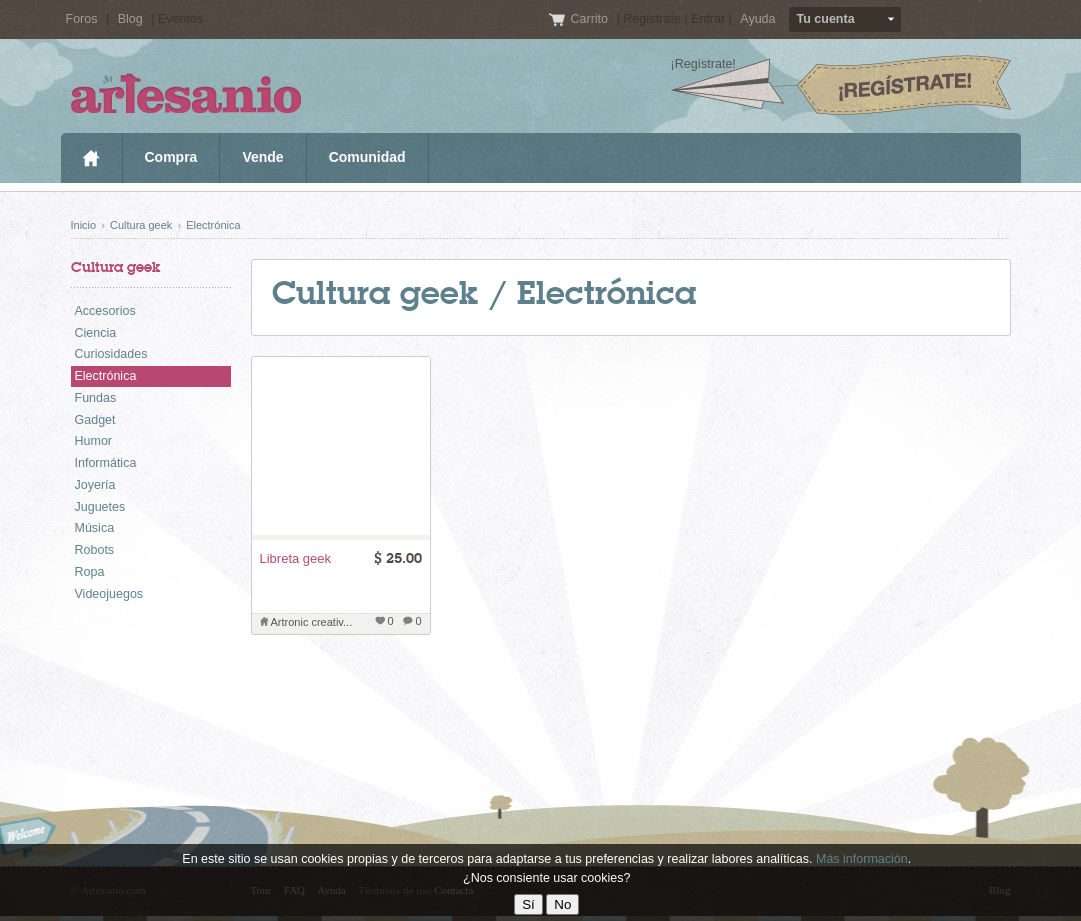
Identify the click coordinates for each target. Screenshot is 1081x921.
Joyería (95, 485)
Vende (262, 157)
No (562, 904)
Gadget (95, 420)
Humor (94, 441)
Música (95, 528)
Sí (528, 904)
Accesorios (105, 311)
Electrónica (213, 225)
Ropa (90, 572)
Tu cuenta (826, 19)
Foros (82, 19)
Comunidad (367, 157)
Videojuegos (109, 594)
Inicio (91, 158)
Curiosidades (111, 354)
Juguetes (100, 507)
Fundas (96, 398)
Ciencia (96, 333)
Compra (171, 157)
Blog (130, 19)
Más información (862, 859)
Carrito (590, 19)
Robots (95, 550)
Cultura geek (141, 225)
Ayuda (757, 19)
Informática (106, 463)
